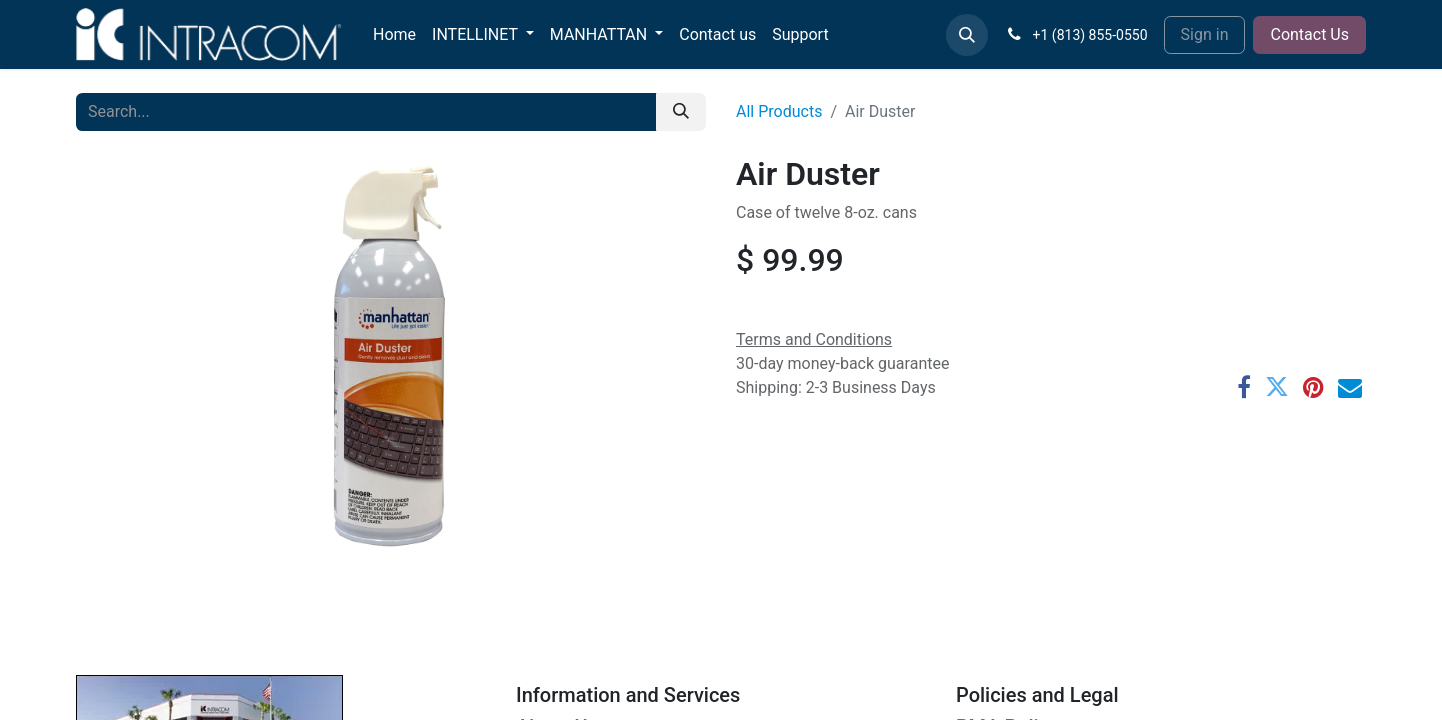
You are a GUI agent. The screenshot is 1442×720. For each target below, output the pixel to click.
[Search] (681, 112)
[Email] (1350, 387)
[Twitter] (1277, 387)
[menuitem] (394, 35)
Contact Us (1309, 34)
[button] (967, 35)
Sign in (1205, 34)
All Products (779, 111)
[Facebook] (1244, 387)
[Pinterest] (1313, 387)
